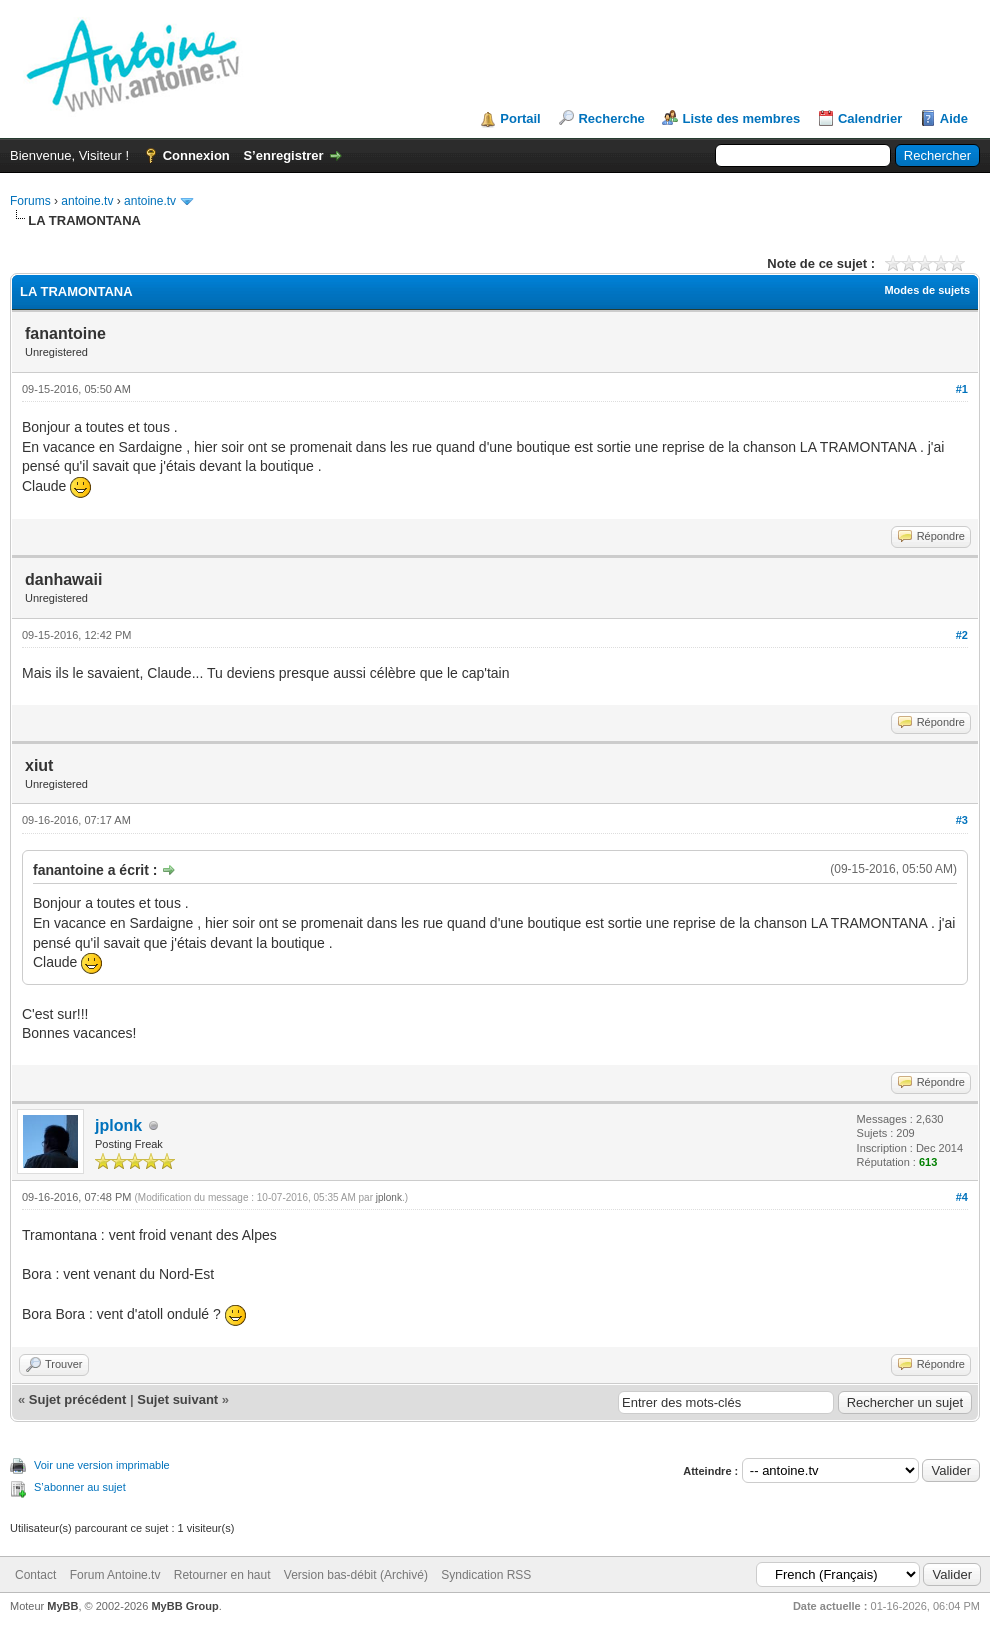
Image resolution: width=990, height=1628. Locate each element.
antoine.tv (87, 201)
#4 (962, 1197)
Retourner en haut (222, 1575)
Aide (954, 118)
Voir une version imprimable (102, 1465)
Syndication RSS (486, 1575)
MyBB (62, 1606)
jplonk (118, 1125)
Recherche (611, 118)
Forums (30, 201)
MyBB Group (184, 1606)
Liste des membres (741, 118)
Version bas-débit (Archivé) (356, 1575)
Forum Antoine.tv (115, 1575)
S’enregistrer (283, 155)
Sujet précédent (78, 1399)
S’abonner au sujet (80, 1487)
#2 (962, 635)
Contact (35, 1575)
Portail (520, 118)
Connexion (196, 155)
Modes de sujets (927, 290)
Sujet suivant (177, 1399)
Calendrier (870, 118)
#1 (962, 389)
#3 (962, 820)
